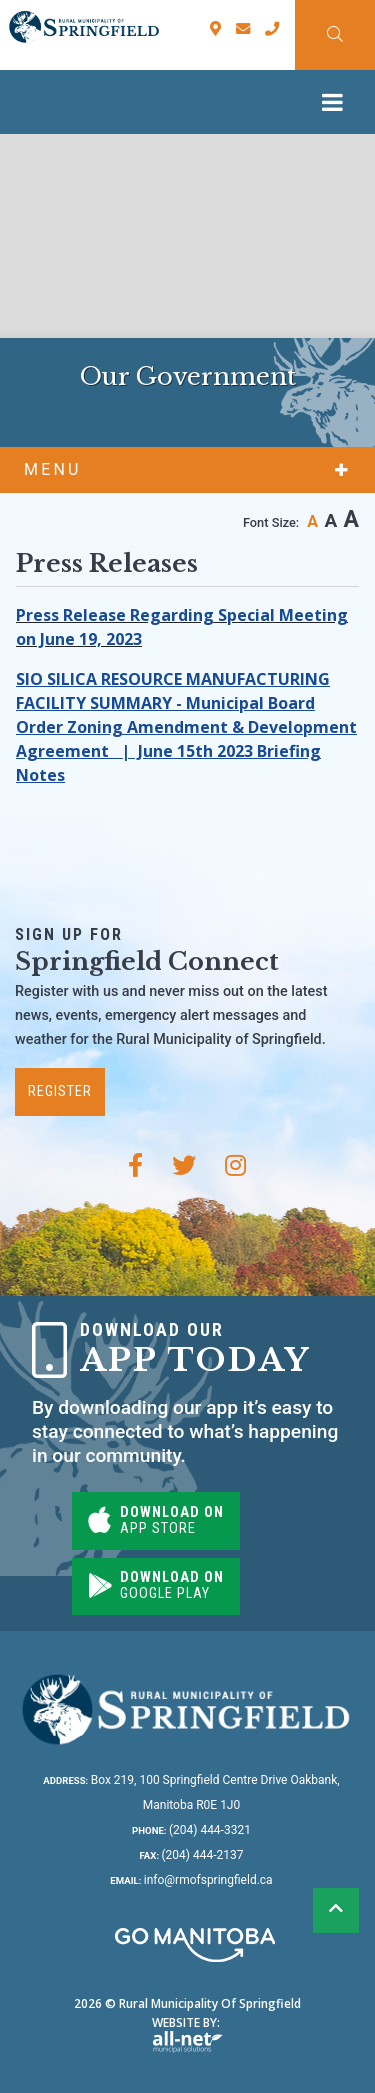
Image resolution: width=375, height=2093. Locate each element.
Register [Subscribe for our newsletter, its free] (60, 1091)
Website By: (187, 2033)
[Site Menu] (187, 470)
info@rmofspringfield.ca (191, 1880)
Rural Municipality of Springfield (84, 27)
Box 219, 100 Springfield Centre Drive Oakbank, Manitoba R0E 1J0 (191, 1792)
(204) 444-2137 (191, 1855)
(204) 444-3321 (191, 1830)
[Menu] (337, 102)
